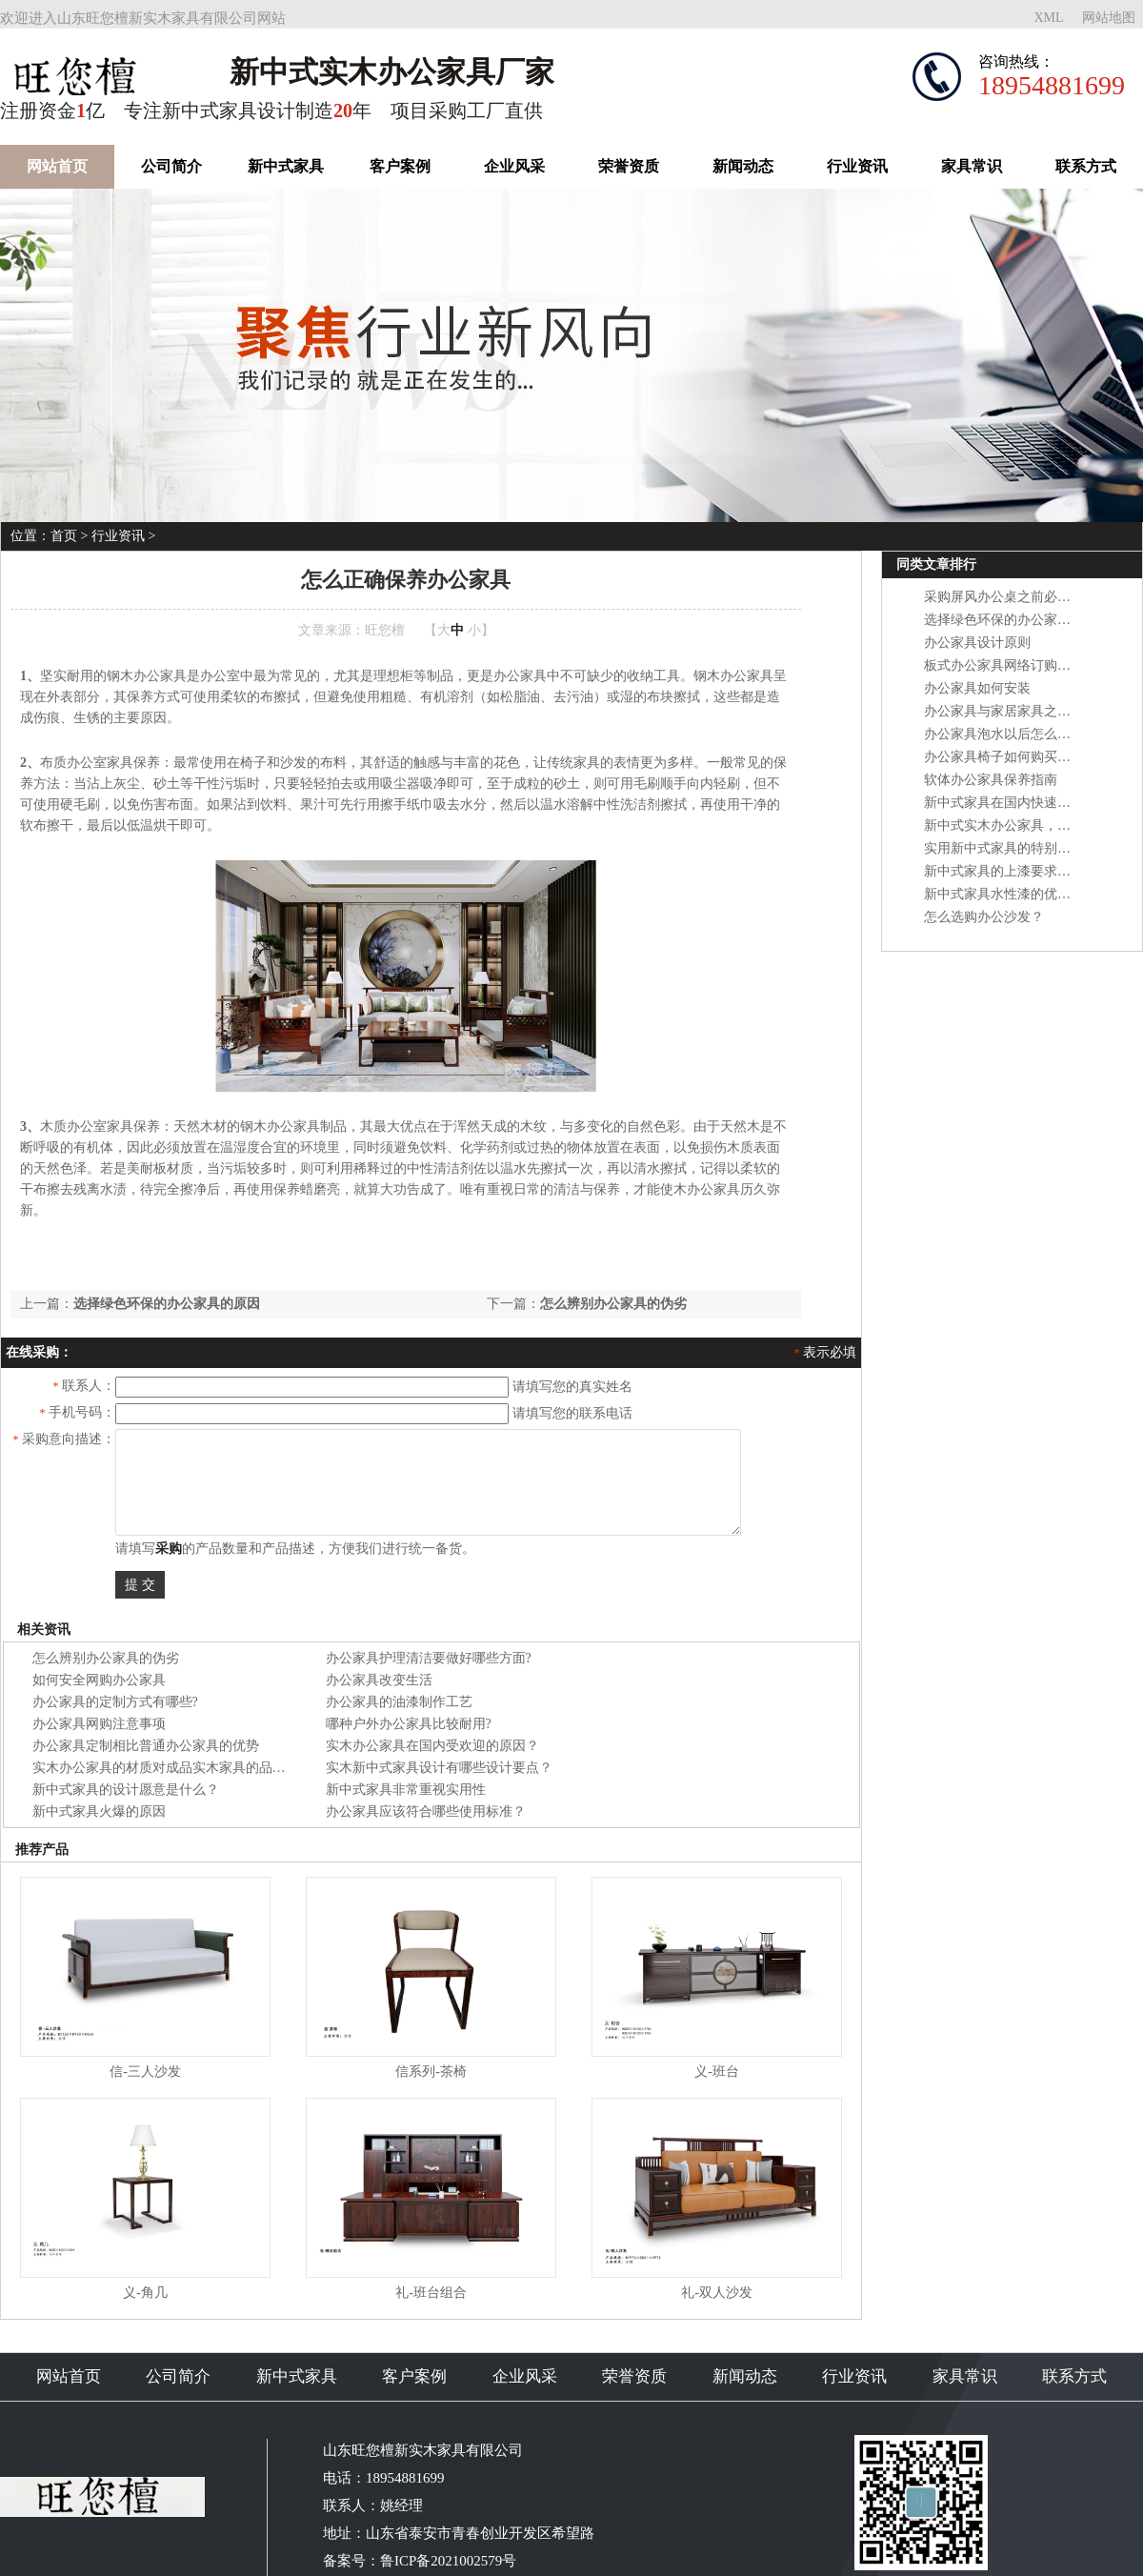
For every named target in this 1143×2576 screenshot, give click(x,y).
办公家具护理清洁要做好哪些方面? (428, 1658)
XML (1048, 17)
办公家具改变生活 (379, 1680)
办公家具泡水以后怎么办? (1000, 734)
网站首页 (57, 166)
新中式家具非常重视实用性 (406, 1789)
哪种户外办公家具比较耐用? (408, 1724)
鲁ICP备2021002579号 (448, 2560)
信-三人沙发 (145, 2071)
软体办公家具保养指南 (990, 780)
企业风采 (514, 166)
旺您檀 (385, 630)
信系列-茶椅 (431, 2071)
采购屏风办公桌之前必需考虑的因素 (1030, 597)
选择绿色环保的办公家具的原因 (166, 1304)
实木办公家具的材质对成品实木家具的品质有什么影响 (192, 1768)
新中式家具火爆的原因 (99, 1811)
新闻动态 (742, 166)
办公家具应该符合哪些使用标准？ (426, 1811)
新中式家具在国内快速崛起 (1004, 802)
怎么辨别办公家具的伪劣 (613, 1304)
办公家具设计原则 (977, 642)
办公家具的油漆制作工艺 (399, 1702)
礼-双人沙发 (716, 2292)
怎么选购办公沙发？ (984, 917)
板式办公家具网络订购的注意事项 (1024, 665)
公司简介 (171, 166)
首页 (63, 536)
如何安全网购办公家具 (99, 1680)
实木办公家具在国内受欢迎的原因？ (432, 1746)
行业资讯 (857, 166)
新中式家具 (286, 166)
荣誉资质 (628, 166)
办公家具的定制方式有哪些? (115, 1702)
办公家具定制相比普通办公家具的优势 (145, 1746)
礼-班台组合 (431, 2292)
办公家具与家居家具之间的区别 (1017, 711)
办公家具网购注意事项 (99, 1724)
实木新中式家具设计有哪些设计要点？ (439, 1768)
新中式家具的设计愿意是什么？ (125, 1789)
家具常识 (971, 166)
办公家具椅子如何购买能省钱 (1010, 757)
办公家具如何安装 (977, 688)
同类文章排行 (936, 564)
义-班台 (716, 2071)
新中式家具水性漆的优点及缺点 (1017, 894)
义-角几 (145, 2292)
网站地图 (1108, 17)
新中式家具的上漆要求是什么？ (1017, 871)
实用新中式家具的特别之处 (1004, 848)
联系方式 (1085, 166)
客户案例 (400, 166)
